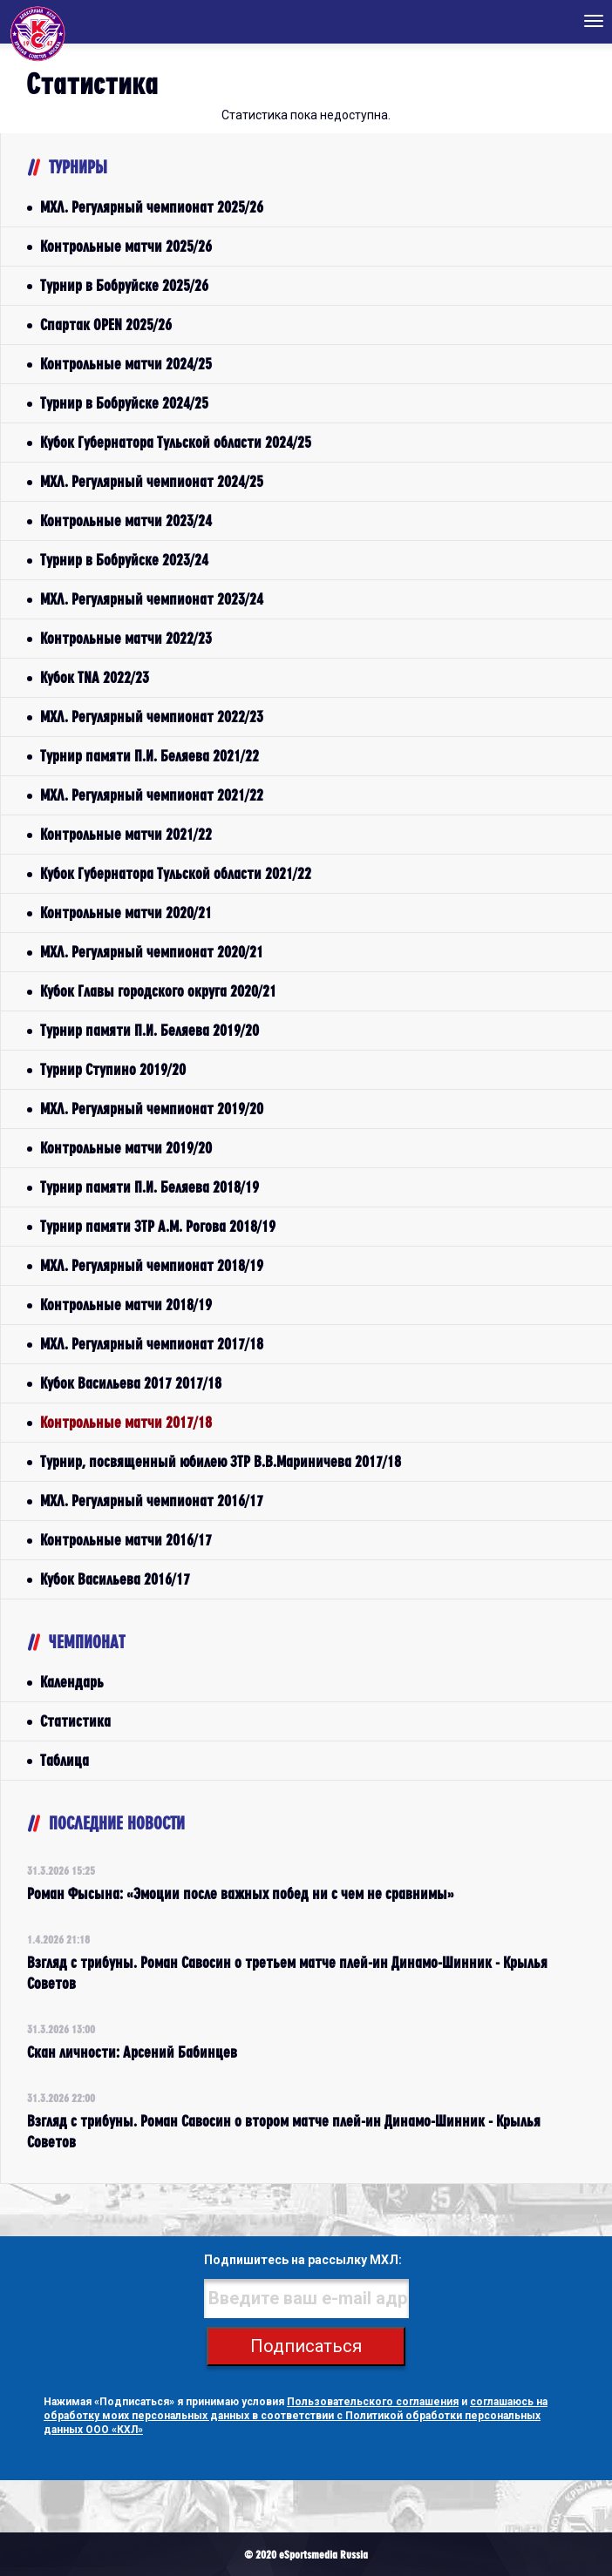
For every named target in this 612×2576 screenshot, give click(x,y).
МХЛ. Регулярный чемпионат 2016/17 (151, 1500)
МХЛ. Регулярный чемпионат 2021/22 (151, 795)
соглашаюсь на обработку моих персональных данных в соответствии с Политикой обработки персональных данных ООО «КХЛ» (295, 2416)
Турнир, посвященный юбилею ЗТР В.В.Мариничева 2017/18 (220, 1461)
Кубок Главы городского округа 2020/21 (158, 991)
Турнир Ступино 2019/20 (113, 1069)
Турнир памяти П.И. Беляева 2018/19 (149, 1187)
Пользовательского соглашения (373, 2402)
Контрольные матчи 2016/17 (126, 1539)
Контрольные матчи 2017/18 (126, 1422)
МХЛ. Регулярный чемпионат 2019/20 (151, 1108)
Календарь (72, 1681)
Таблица (64, 1760)
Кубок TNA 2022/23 (94, 677)
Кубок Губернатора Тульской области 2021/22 (175, 873)
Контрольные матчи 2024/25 (126, 363)
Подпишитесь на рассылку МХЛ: (303, 2260)
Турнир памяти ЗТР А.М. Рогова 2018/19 (157, 1226)
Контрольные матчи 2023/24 (126, 520)
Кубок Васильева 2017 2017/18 (130, 1383)
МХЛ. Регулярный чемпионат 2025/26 (151, 207)
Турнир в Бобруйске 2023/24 (124, 559)
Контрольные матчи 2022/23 (126, 638)
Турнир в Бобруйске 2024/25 (124, 403)
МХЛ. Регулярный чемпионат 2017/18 (151, 1343)
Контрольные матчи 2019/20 (126, 1147)
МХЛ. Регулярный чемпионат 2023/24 (151, 599)
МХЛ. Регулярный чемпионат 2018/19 (151, 1265)
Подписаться (306, 2346)
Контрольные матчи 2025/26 (126, 246)
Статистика (75, 1721)
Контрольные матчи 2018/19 (126, 1304)
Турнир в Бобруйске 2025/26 (124, 285)
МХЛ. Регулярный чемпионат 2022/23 (151, 716)
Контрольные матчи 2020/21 (126, 912)
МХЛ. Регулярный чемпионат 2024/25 (151, 481)
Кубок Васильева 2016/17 (115, 1579)
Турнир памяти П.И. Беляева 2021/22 (149, 755)
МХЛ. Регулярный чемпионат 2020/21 (151, 951)
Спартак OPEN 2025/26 (106, 324)
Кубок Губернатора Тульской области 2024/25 (175, 442)
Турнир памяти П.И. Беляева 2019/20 (149, 1030)
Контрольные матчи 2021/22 (126, 834)
